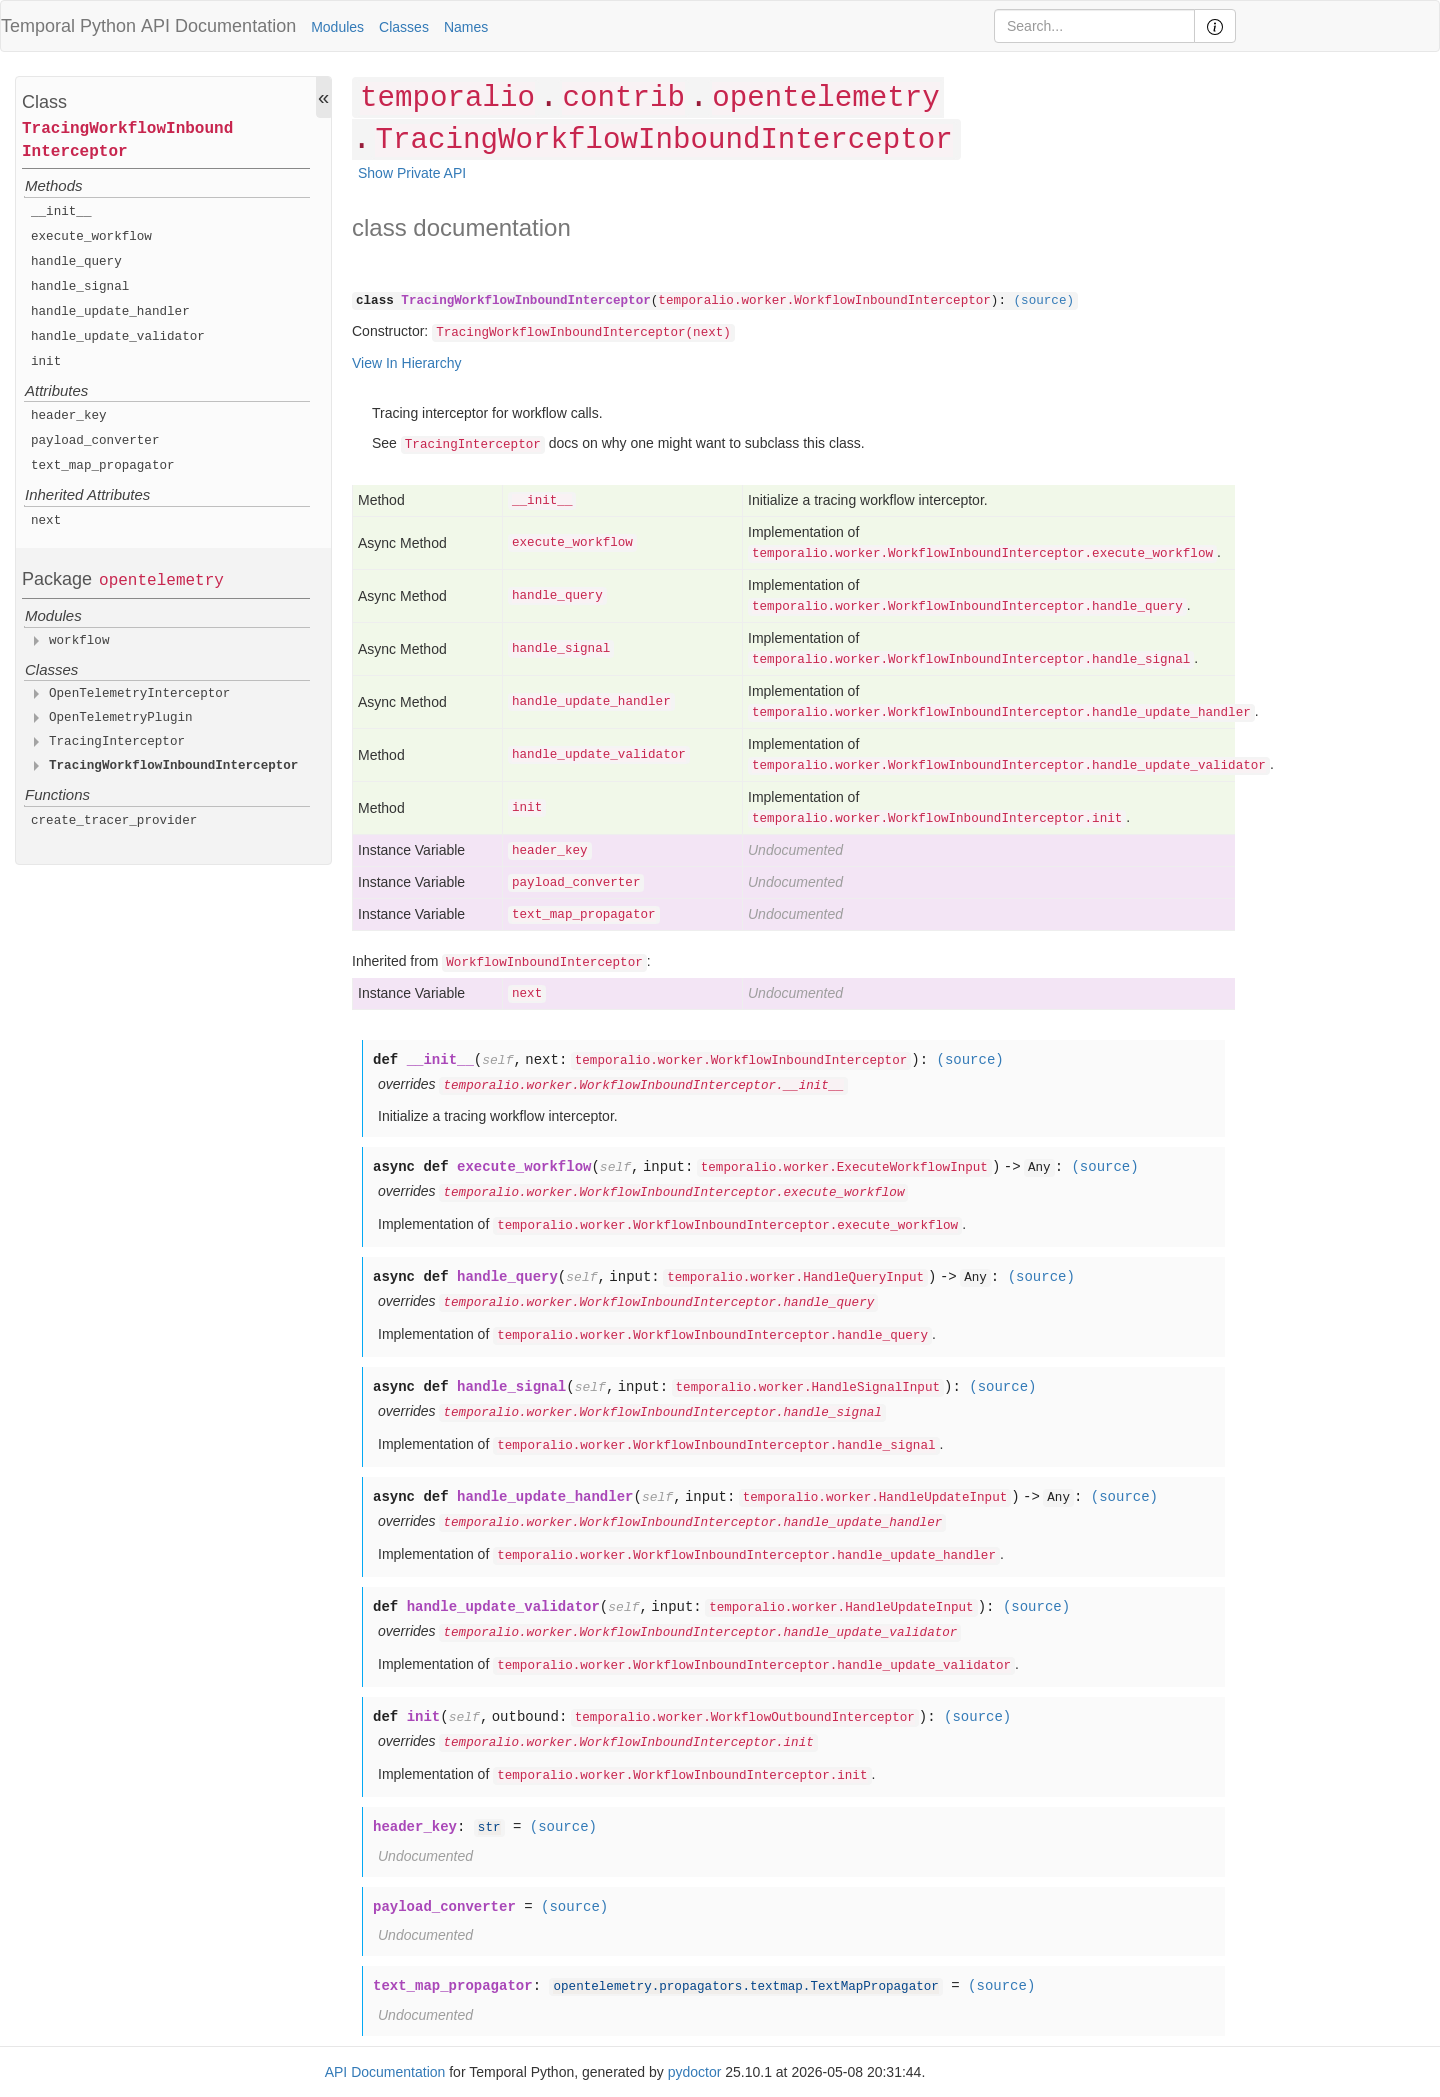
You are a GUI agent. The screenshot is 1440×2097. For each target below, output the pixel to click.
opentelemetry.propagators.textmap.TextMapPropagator (745, 1987)
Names (466, 27)
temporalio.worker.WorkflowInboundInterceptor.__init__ (643, 1086)
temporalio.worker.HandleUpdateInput (875, 1498)
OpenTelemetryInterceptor (139, 694)
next (46, 521)
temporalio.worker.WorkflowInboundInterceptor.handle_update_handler (1001, 713)
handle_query (76, 262)
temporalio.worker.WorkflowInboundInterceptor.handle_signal (971, 660)
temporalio (447, 98)
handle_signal (80, 287)
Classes (404, 27)
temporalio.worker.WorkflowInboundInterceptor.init (937, 819)
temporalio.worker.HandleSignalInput (808, 1388)
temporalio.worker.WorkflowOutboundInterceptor (745, 1718)
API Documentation (218, 26)
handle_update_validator (118, 337)
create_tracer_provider (114, 821)
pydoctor (695, 2072)
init (46, 362)
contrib (623, 98)
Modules (337, 27)
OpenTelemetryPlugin (121, 718)
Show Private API (412, 173)
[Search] (1094, 26)
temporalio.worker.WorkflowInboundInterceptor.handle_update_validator (1009, 766)
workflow (79, 641)
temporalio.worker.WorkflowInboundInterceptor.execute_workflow (982, 554)
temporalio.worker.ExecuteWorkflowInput (844, 1168)
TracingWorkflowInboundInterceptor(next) (583, 333)
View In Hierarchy (406, 363)
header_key (69, 416)
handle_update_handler (110, 312)
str (489, 1828)
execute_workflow (91, 237)
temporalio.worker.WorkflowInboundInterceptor (824, 301)
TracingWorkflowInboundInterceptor (127, 140)
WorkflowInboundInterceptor (544, 963)
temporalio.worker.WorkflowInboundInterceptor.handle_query (967, 607)
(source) (1044, 301)
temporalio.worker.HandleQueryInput (795, 1278)
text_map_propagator (103, 466)
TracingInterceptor (117, 742)
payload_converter (95, 441)
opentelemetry (161, 581)
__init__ (61, 212)
